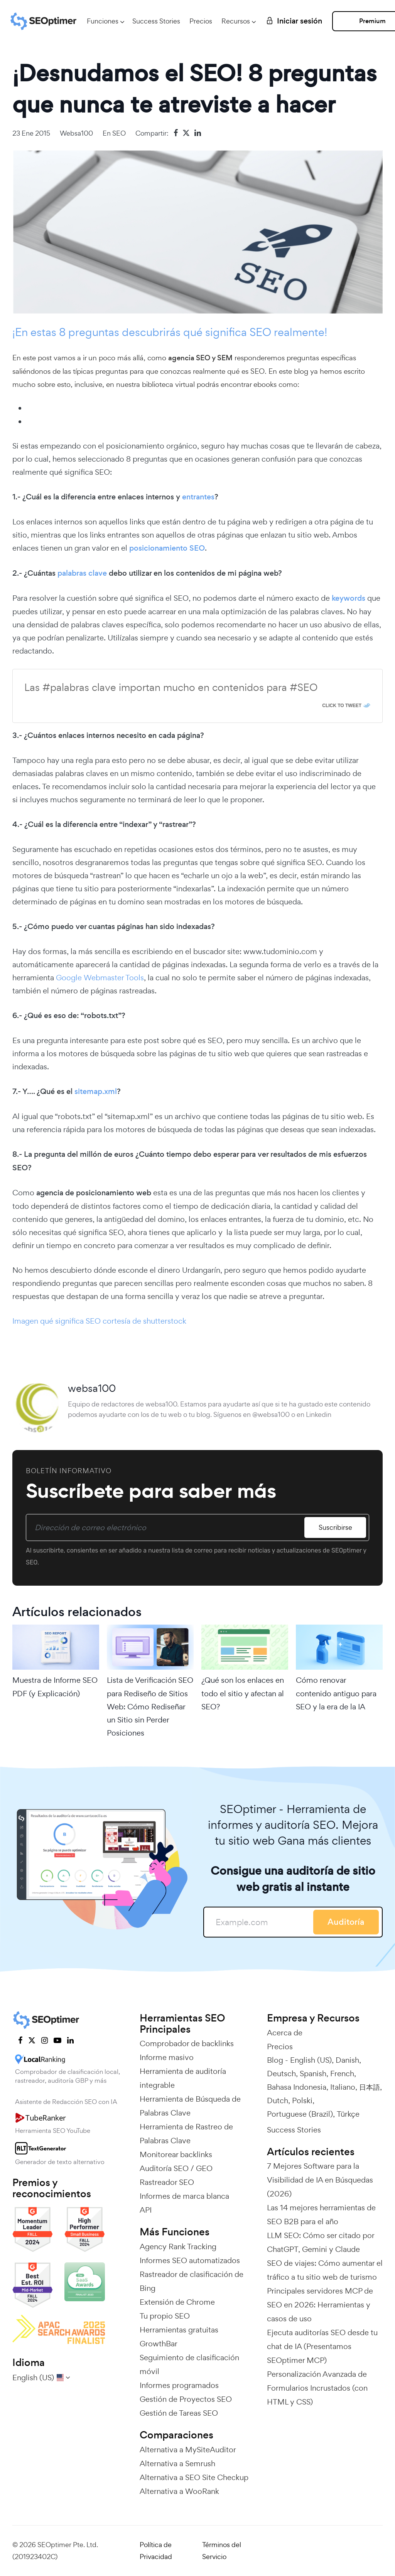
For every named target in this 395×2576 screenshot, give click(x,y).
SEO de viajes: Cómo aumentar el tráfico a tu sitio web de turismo (325, 2270)
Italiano (342, 2087)
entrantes (198, 497)
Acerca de (284, 2033)
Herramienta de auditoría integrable (183, 2078)
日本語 (369, 2087)
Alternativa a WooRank (179, 2491)
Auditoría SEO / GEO (176, 2168)
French (342, 2074)
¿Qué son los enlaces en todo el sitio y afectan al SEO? (242, 1693)
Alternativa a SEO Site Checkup (194, 2477)
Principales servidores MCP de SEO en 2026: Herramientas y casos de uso (320, 2305)
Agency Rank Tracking (178, 2247)
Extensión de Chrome (177, 2302)
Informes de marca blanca (184, 2196)
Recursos (235, 21)
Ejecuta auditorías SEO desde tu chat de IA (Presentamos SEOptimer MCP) (322, 2346)
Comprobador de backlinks (187, 2043)
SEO (119, 133)
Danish (347, 2060)
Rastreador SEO (167, 2182)
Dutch (277, 2100)
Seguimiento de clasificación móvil (189, 2364)
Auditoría (346, 1922)
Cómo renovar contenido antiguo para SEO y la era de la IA (336, 1693)
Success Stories (156, 21)
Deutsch (281, 2074)
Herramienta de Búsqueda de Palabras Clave (190, 2106)
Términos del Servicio (221, 2550)
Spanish (313, 2074)
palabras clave (82, 573)
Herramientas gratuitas (179, 2330)
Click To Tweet (341, 705)
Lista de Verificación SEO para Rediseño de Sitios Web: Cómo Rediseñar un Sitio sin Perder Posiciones (150, 1706)
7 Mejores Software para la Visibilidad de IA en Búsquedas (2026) (320, 2180)
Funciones (102, 21)
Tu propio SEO (165, 2316)
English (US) (311, 2060)
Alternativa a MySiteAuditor (188, 2450)
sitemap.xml (95, 1091)
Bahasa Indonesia (296, 2087)
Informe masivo (167, 2057)
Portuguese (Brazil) (300, 2114)
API (146, 2210)
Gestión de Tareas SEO (179, 2413)
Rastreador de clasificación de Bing (191, 2281)
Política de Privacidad (156, 2550)
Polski (302, 2100)
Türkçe (348, 2114)
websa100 (76, 133)
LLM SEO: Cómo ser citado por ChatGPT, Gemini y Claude (320, 2242)
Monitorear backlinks (176, 2154)
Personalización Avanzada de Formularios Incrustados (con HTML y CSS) (317, 2388)
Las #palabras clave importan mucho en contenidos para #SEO (170, 687)
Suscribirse (335, 1527)
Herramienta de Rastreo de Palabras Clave (186, 2134)
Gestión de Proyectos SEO (186, 2399)
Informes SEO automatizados (190, 2260)
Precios (200, 21)
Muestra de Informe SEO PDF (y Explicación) (55, 1686)
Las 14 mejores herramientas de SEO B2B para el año (321, 2214)
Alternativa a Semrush (177, 2463)
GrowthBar (158, 2344)
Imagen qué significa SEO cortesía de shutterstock (99, 1321)
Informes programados (179, 2385)
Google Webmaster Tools (100, 978)
